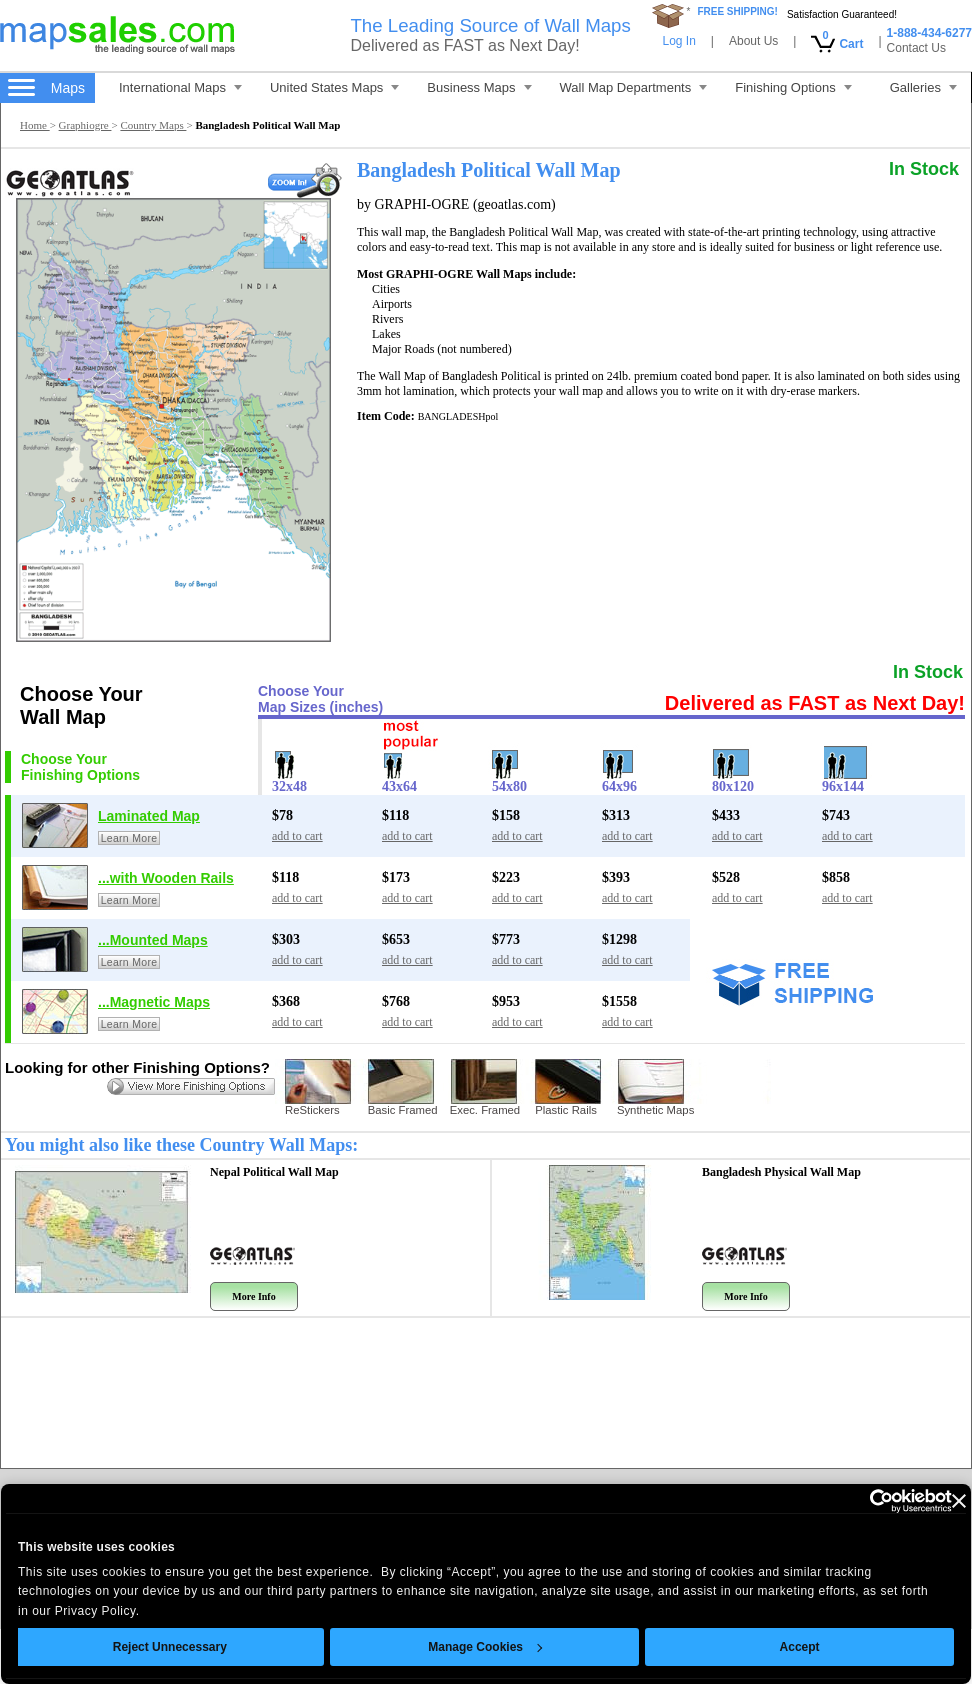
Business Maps (479, 87)
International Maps (180, 87)
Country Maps (153, 125)
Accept (771, 1647)
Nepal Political (274, 1172)
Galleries (923, 87)
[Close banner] (930, 1501)
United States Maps (334, 87)
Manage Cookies (456, 1647)
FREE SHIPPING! (737, 11)
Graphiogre (85, 125)
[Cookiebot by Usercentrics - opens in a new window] (835, 1501)
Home (35, 125)
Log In (678, 41)
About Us (753, 41)
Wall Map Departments (634, 87)
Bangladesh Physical (781, 1172)
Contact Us (916, 48)
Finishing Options (793, 87)
